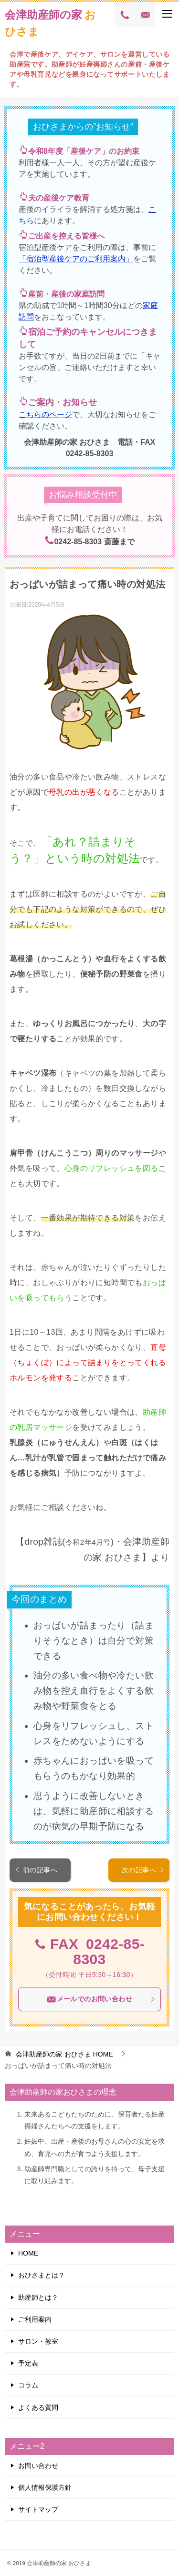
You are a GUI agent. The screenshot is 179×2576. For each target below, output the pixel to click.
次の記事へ (143, 1870)
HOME (64, 2054)
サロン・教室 (38, 2341)
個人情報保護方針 (45, 2487)
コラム (28, 2385)
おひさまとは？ (41, 2275)
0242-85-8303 (109, 1951)
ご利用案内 (35, 2319)
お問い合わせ (38, 2465)
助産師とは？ (38, 2297)
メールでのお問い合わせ (101, 1999)
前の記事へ (35, 1870)
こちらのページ (45, 414)
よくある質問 (38, 2407)
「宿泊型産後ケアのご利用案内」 (76, 259)
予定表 (28, 2363)
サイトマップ (38, 2509)
